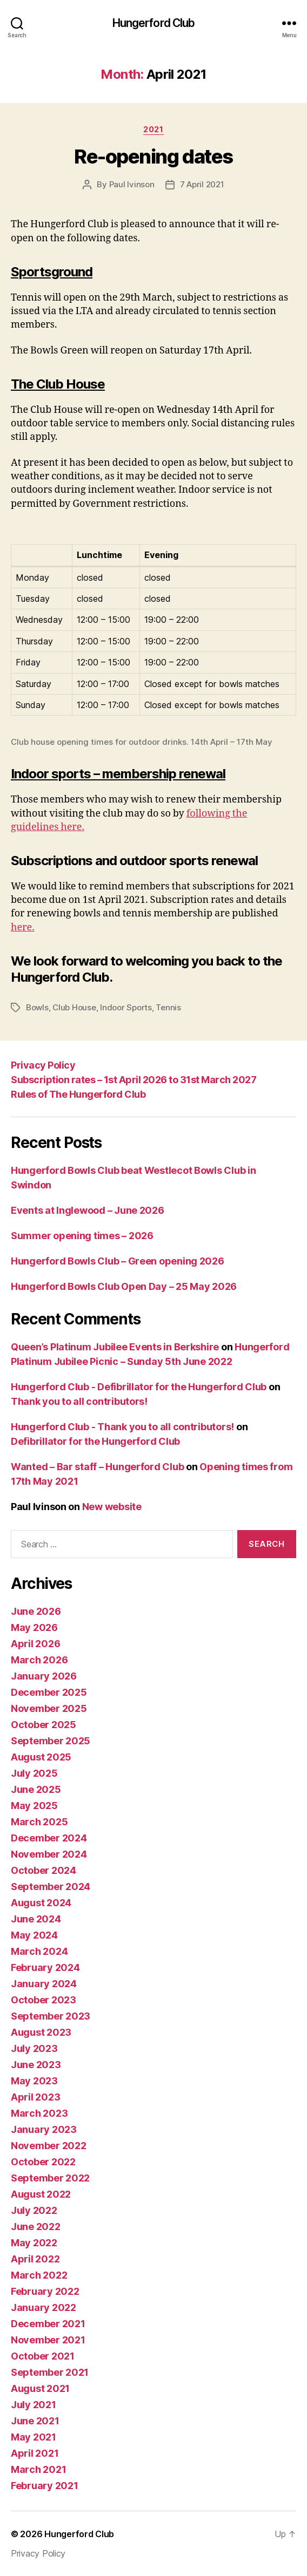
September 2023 (50, 2016)
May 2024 (34, 1935)
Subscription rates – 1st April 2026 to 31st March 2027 (133, 1079)
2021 (153, 129)
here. (23, 927)
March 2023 (39, 2113)
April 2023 (35, 2097)
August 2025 (41, 1757)
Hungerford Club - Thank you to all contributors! (122, 1426)
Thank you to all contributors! (79, 1401)
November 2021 (48, 2340)
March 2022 (39, 2275)
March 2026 (39, 1660)
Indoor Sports (126, 1007)
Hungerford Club (153, 23)
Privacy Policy (43, 1065)
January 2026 (44, 1676)
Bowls (37, 1007)
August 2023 (41, 2032)
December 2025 (49, 1692)
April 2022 (35, 2259)
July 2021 (33, 2404)
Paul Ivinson (132, 184)
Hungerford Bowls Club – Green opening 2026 (117, 1261)
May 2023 (34, 2080)
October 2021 (43, 2356)
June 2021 (35, 2421)
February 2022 (45, 2291)
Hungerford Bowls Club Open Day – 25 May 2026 (124, 1286)
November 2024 (49, 1854)
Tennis (168, 1007)
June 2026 (36, 1611)
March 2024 (39, 1951)
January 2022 (43, 2307)
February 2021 (44, 2485)
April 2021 (34, 2453)
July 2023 (34, 2048)
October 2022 (43, 2161)
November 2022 (48, 2145)
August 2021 (40, 2388)
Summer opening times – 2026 (82, 1235)
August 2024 (41, 1902)
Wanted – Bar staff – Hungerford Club (97, 1466)
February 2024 (45, 1967)
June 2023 (36, 2064)
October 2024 (43, 1870)
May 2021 (33, 2437)
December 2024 (49, 1838)
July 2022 (34, 2210)
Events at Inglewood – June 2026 (87, 1210)
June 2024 (36, 1919)
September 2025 (50, 1740)
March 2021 (38, 2469)
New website (112, 1506)
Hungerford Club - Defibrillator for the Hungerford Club (138, 1386)
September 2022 (50, 2178)
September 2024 (50, 1886)
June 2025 (36, 1789)
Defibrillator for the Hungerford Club (95, 1441)
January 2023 (44, 2129)
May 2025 (34, 1805)
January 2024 (44, 1983)
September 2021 (50, 2372)
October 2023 (43, 2000)
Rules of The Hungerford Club (78, 1094)
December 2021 (48, 2323)
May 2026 (34, 1627)
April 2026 (35, 1643)
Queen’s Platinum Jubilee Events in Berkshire (115, 1346)
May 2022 (34, 2242)
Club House (74, 1007)
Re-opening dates (153, 156)
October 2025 (43, 1724)
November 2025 (49, 1708)
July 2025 (34, 1773)
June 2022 (36, 2226)
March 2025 (39, 1821)
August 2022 (41, 2194)
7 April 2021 (202, 184)
